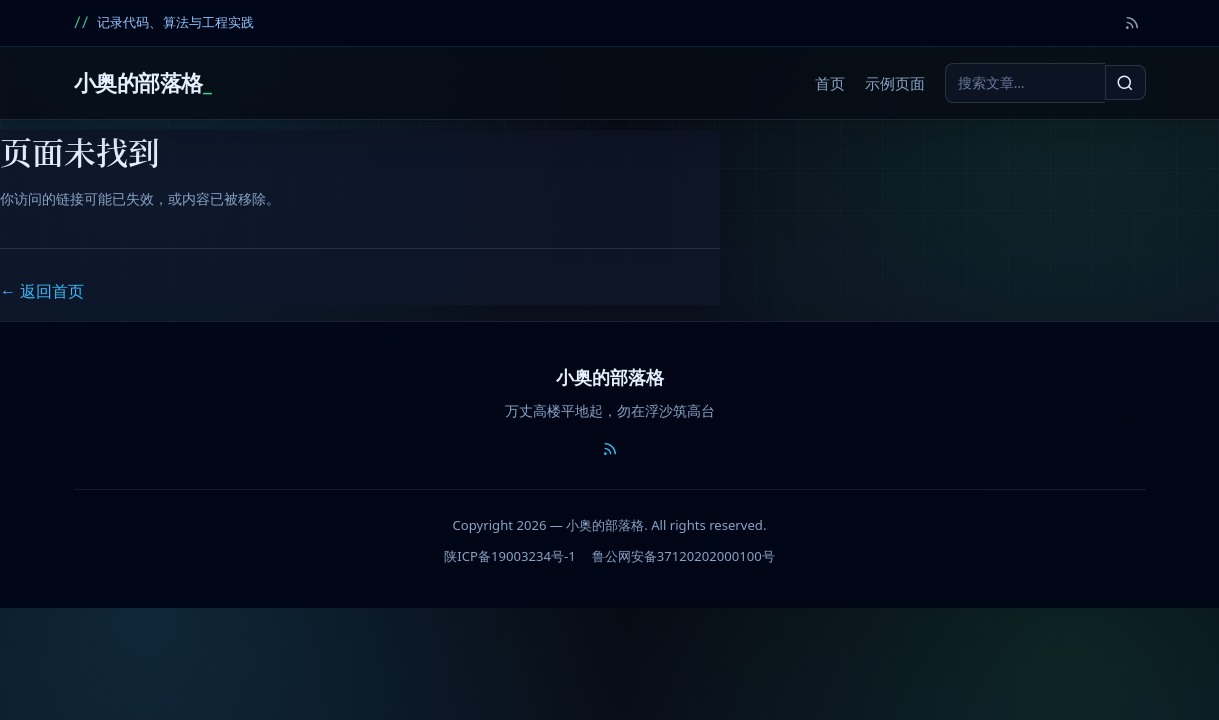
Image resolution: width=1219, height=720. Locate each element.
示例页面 (895, 83)
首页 (830, 83)
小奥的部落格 (138, 82)
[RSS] (1132, 23)
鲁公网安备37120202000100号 (683, 556)
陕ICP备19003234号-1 (509, 556)
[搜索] (1125, 82)
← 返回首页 (42, 291)
